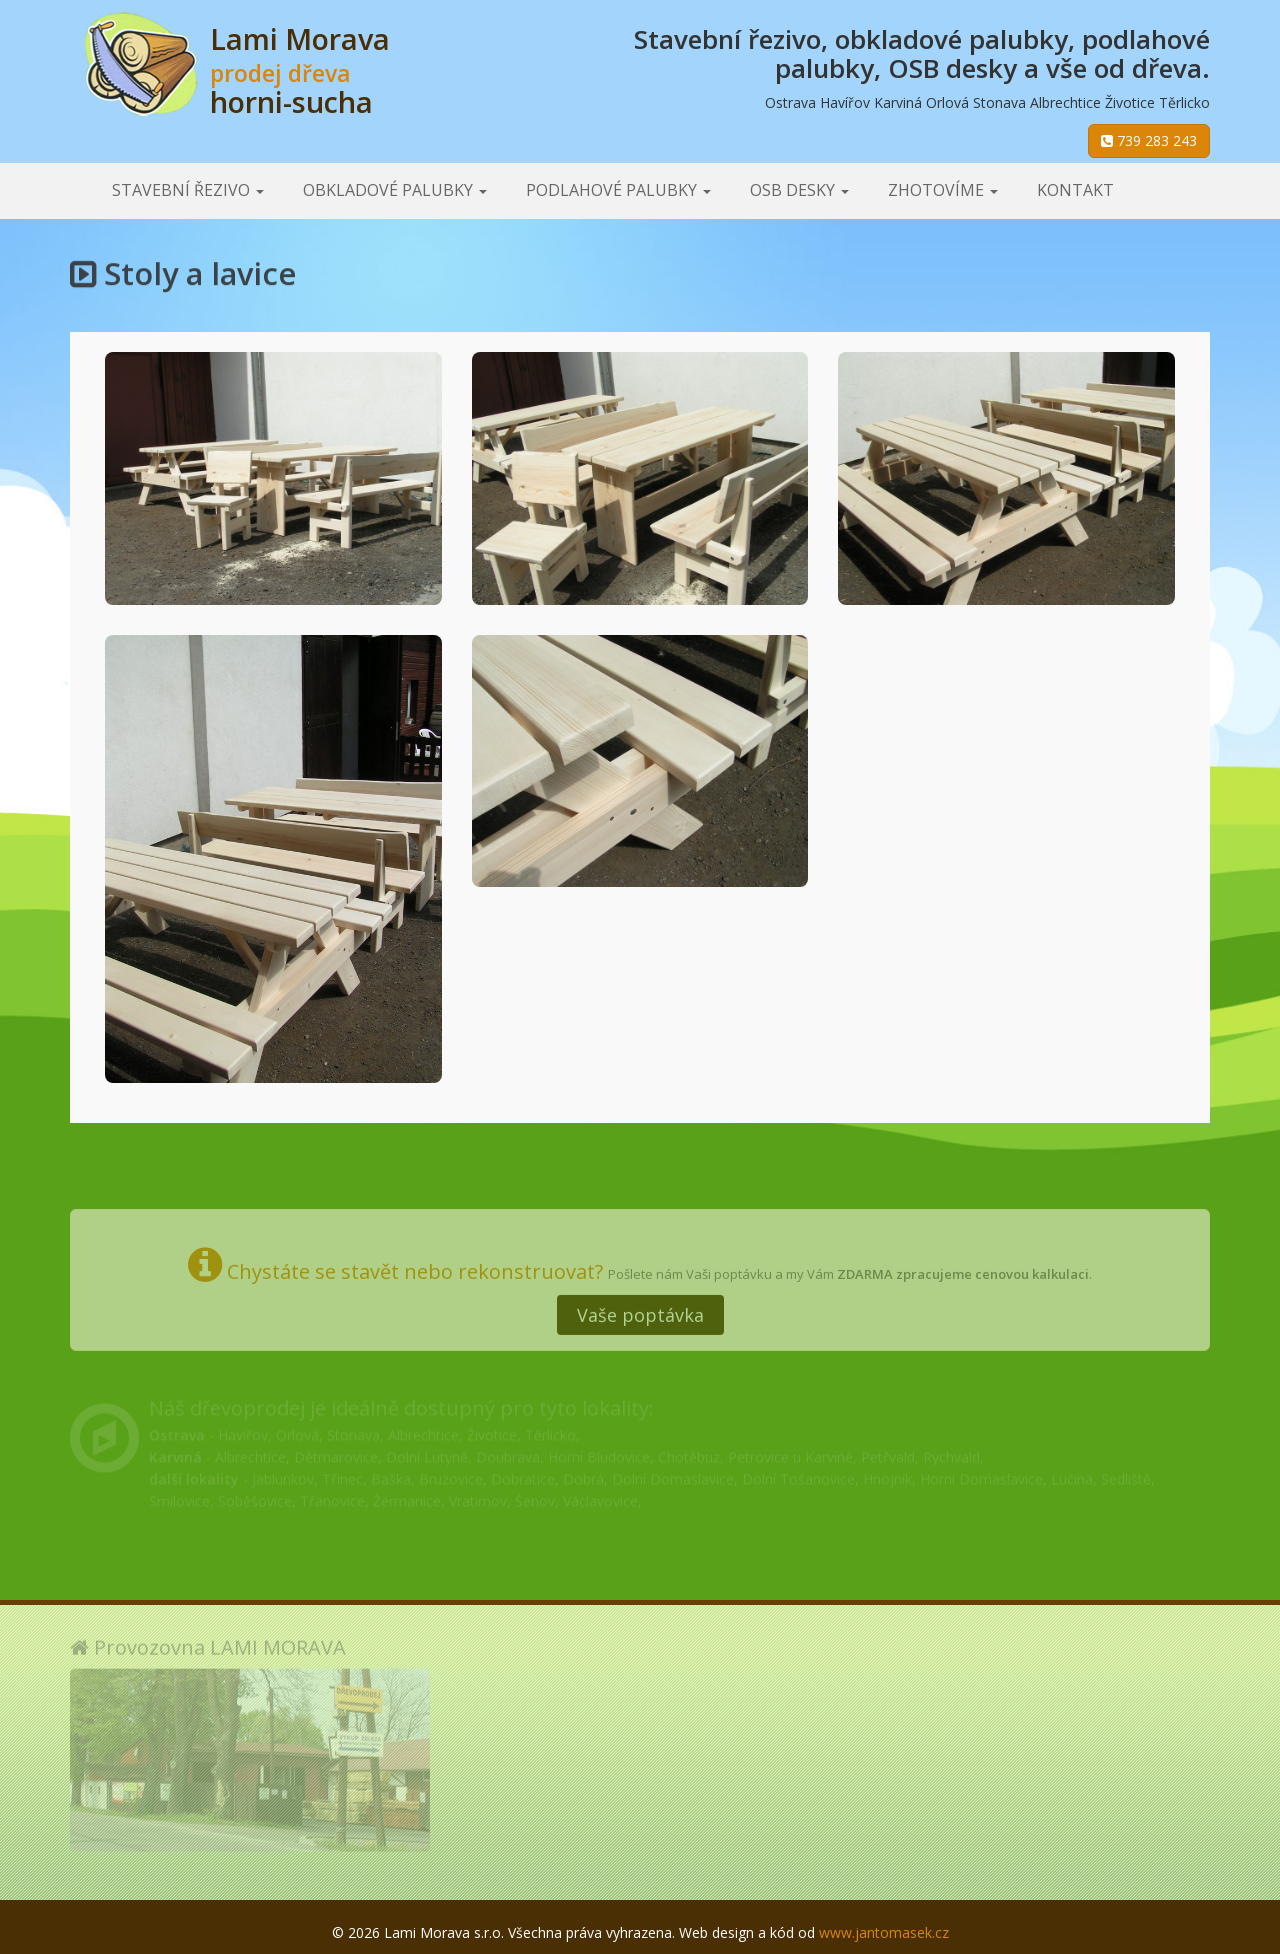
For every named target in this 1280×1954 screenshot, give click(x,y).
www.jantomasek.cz (884, 1932)
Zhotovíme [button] (943, 190)
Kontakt (1075, 190)
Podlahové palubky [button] (618, 190)
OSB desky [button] (799, 190)
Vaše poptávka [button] (640, 1305)
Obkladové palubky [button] (395, 190)
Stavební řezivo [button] (188, 190)
